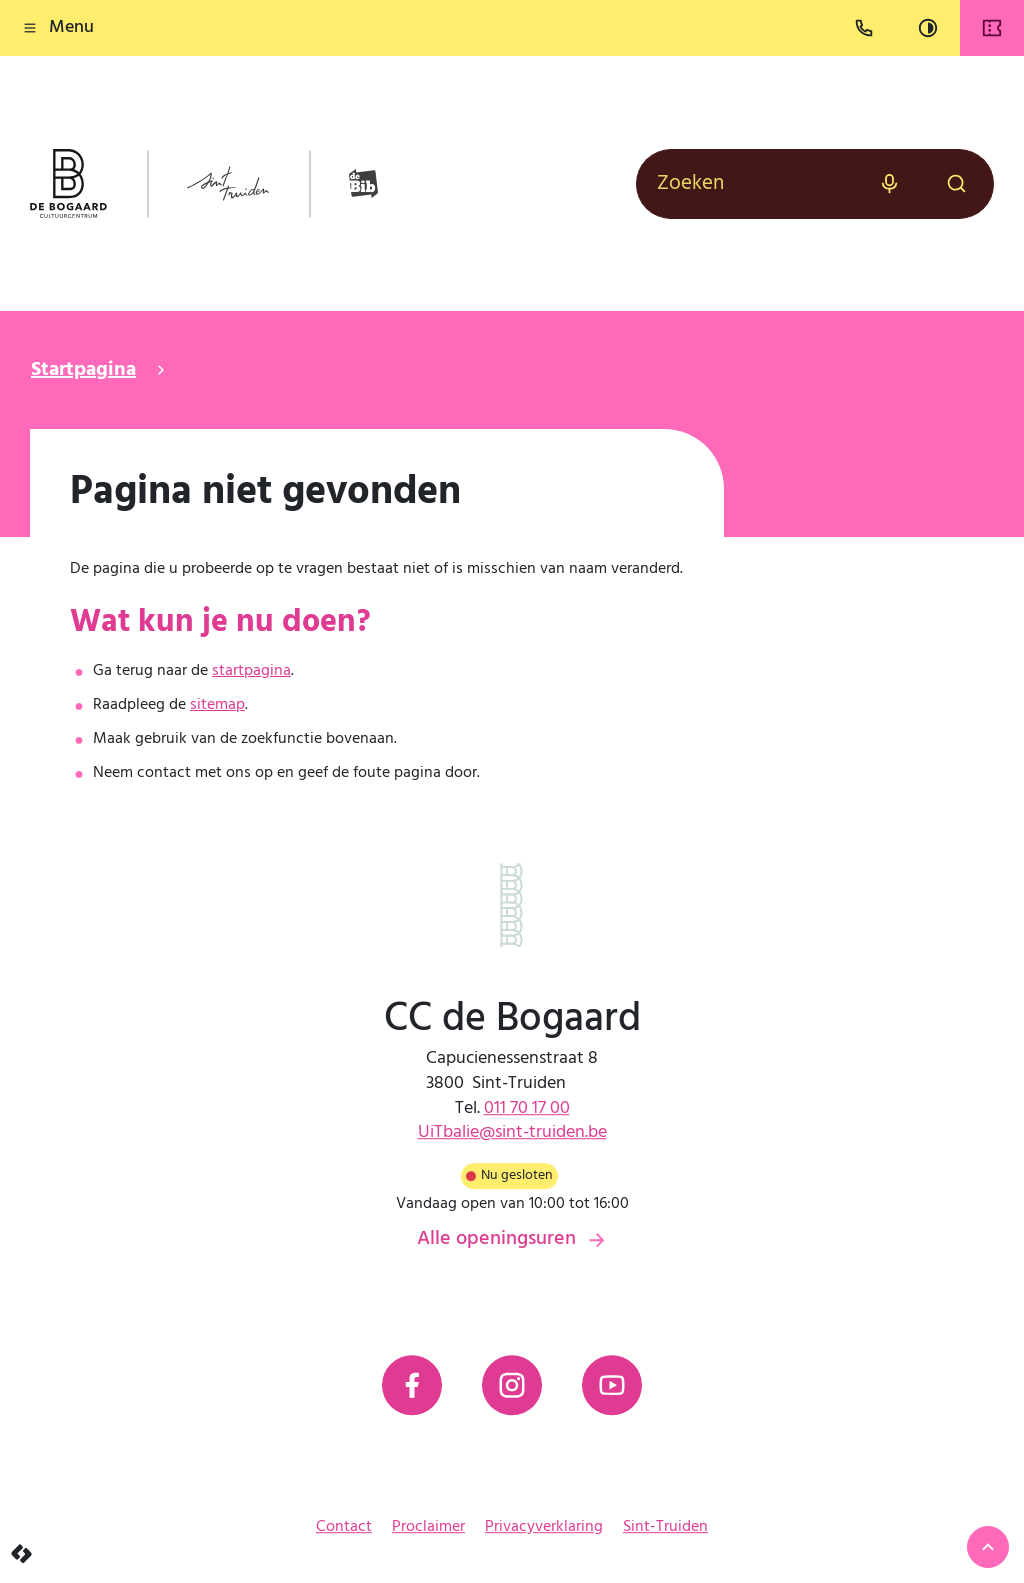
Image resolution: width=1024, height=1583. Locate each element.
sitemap (217, 705)
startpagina (251, 671)
